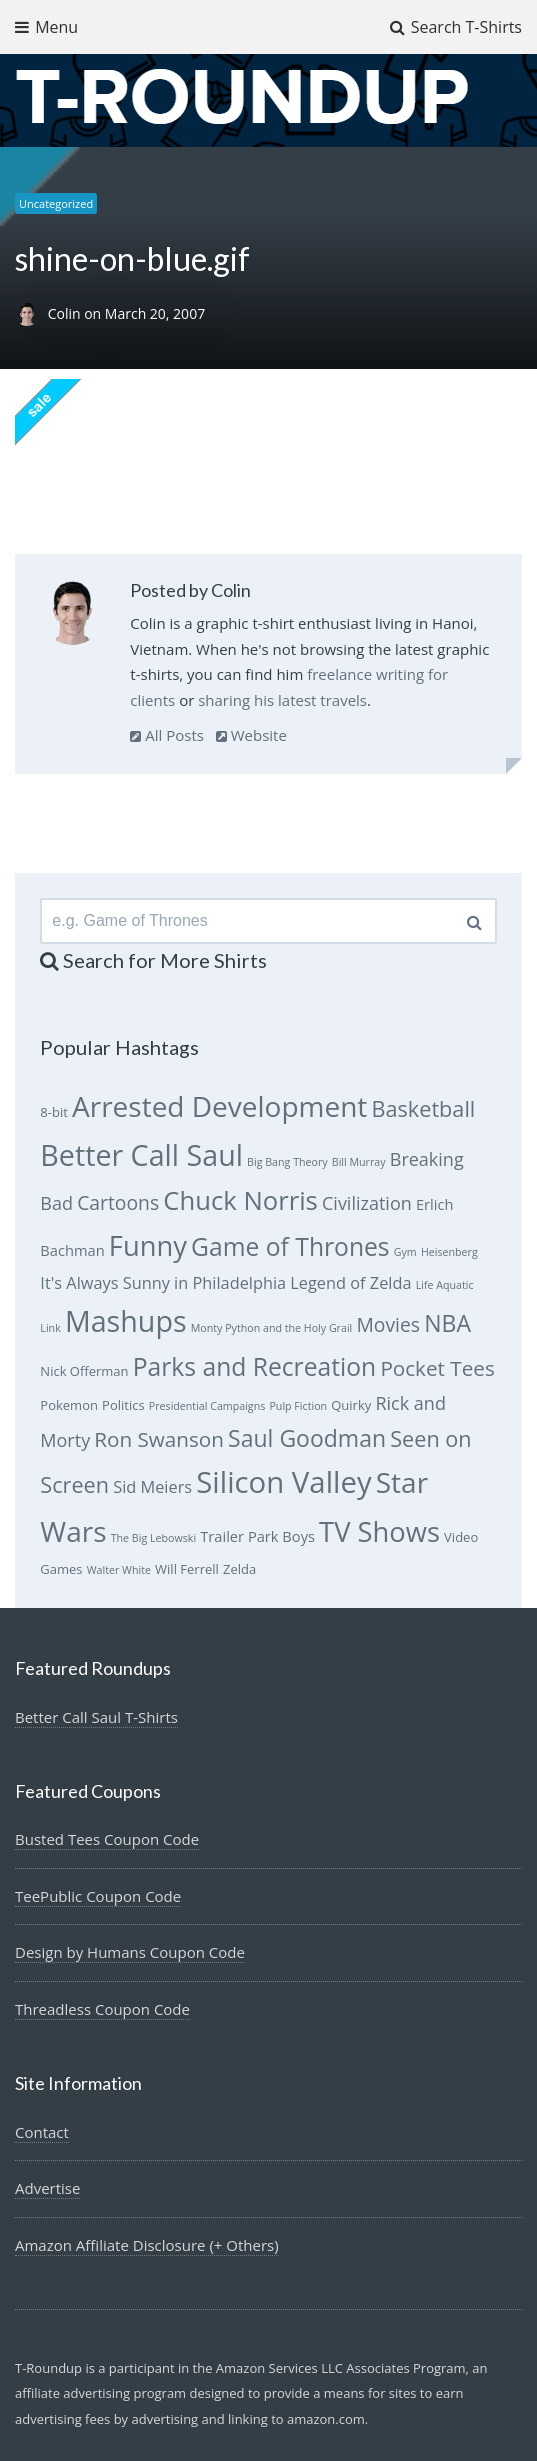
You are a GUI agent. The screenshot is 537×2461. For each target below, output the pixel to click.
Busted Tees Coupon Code (107, 1839)
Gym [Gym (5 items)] (405, 1252)
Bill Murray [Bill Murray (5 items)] (359, 1162)
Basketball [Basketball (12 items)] (424, 1108)
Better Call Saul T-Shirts (96, 1717)
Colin (66, 313)
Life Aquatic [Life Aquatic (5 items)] (445, 1285)
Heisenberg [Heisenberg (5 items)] (449, 1252)
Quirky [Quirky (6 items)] (351, 1405)
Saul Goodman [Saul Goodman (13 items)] (307, 1438)
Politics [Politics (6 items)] (123, 1405)
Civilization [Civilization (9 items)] (367, 1203)
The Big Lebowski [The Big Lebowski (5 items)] (153, 1538)
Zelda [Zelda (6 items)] (239, 1569)
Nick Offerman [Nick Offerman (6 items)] (84, 1371)
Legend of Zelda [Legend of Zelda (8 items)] (350, 1283)
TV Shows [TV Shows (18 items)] (379, 1531)
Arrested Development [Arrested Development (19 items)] (219, 1106)
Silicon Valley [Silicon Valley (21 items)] (283, 1482)
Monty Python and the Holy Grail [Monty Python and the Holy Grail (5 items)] (272, 1328)
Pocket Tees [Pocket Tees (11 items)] (437, 1368)
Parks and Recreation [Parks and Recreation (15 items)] (255, 1366)
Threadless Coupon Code (102, 2009)
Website (251, 735)
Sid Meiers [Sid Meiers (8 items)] (152, 1487)
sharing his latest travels (282, 700)
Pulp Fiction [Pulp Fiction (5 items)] (298, 1406)
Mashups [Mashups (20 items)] (126, 1320)
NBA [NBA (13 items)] (447, 1323)
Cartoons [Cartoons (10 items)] (118, 1202)
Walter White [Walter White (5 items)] (119, 1570)
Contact (42, 2132)
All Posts (167, 735)
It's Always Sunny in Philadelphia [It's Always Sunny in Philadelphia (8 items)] (163, 1283)
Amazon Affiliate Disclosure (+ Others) (147, 2245)
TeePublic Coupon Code (98, 1896)
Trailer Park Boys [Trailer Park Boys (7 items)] (257, 1536)
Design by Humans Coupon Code (130, 1952)
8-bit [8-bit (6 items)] (54, 1112)
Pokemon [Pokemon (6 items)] (69, 1405)
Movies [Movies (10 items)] (388, 1324)
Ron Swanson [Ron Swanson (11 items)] (159, 1439)
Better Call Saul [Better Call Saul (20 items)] (141, 1154)
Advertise (47, 2188)
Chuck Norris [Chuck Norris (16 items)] (240, 1200)
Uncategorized (56, 203)
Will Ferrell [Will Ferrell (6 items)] (187, 1569)
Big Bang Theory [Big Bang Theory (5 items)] (287, 1162)
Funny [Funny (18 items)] (148, 1245)
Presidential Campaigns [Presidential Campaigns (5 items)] (207, 1406)
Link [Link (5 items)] (50, 1328)
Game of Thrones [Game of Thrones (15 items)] (290, 1246)
